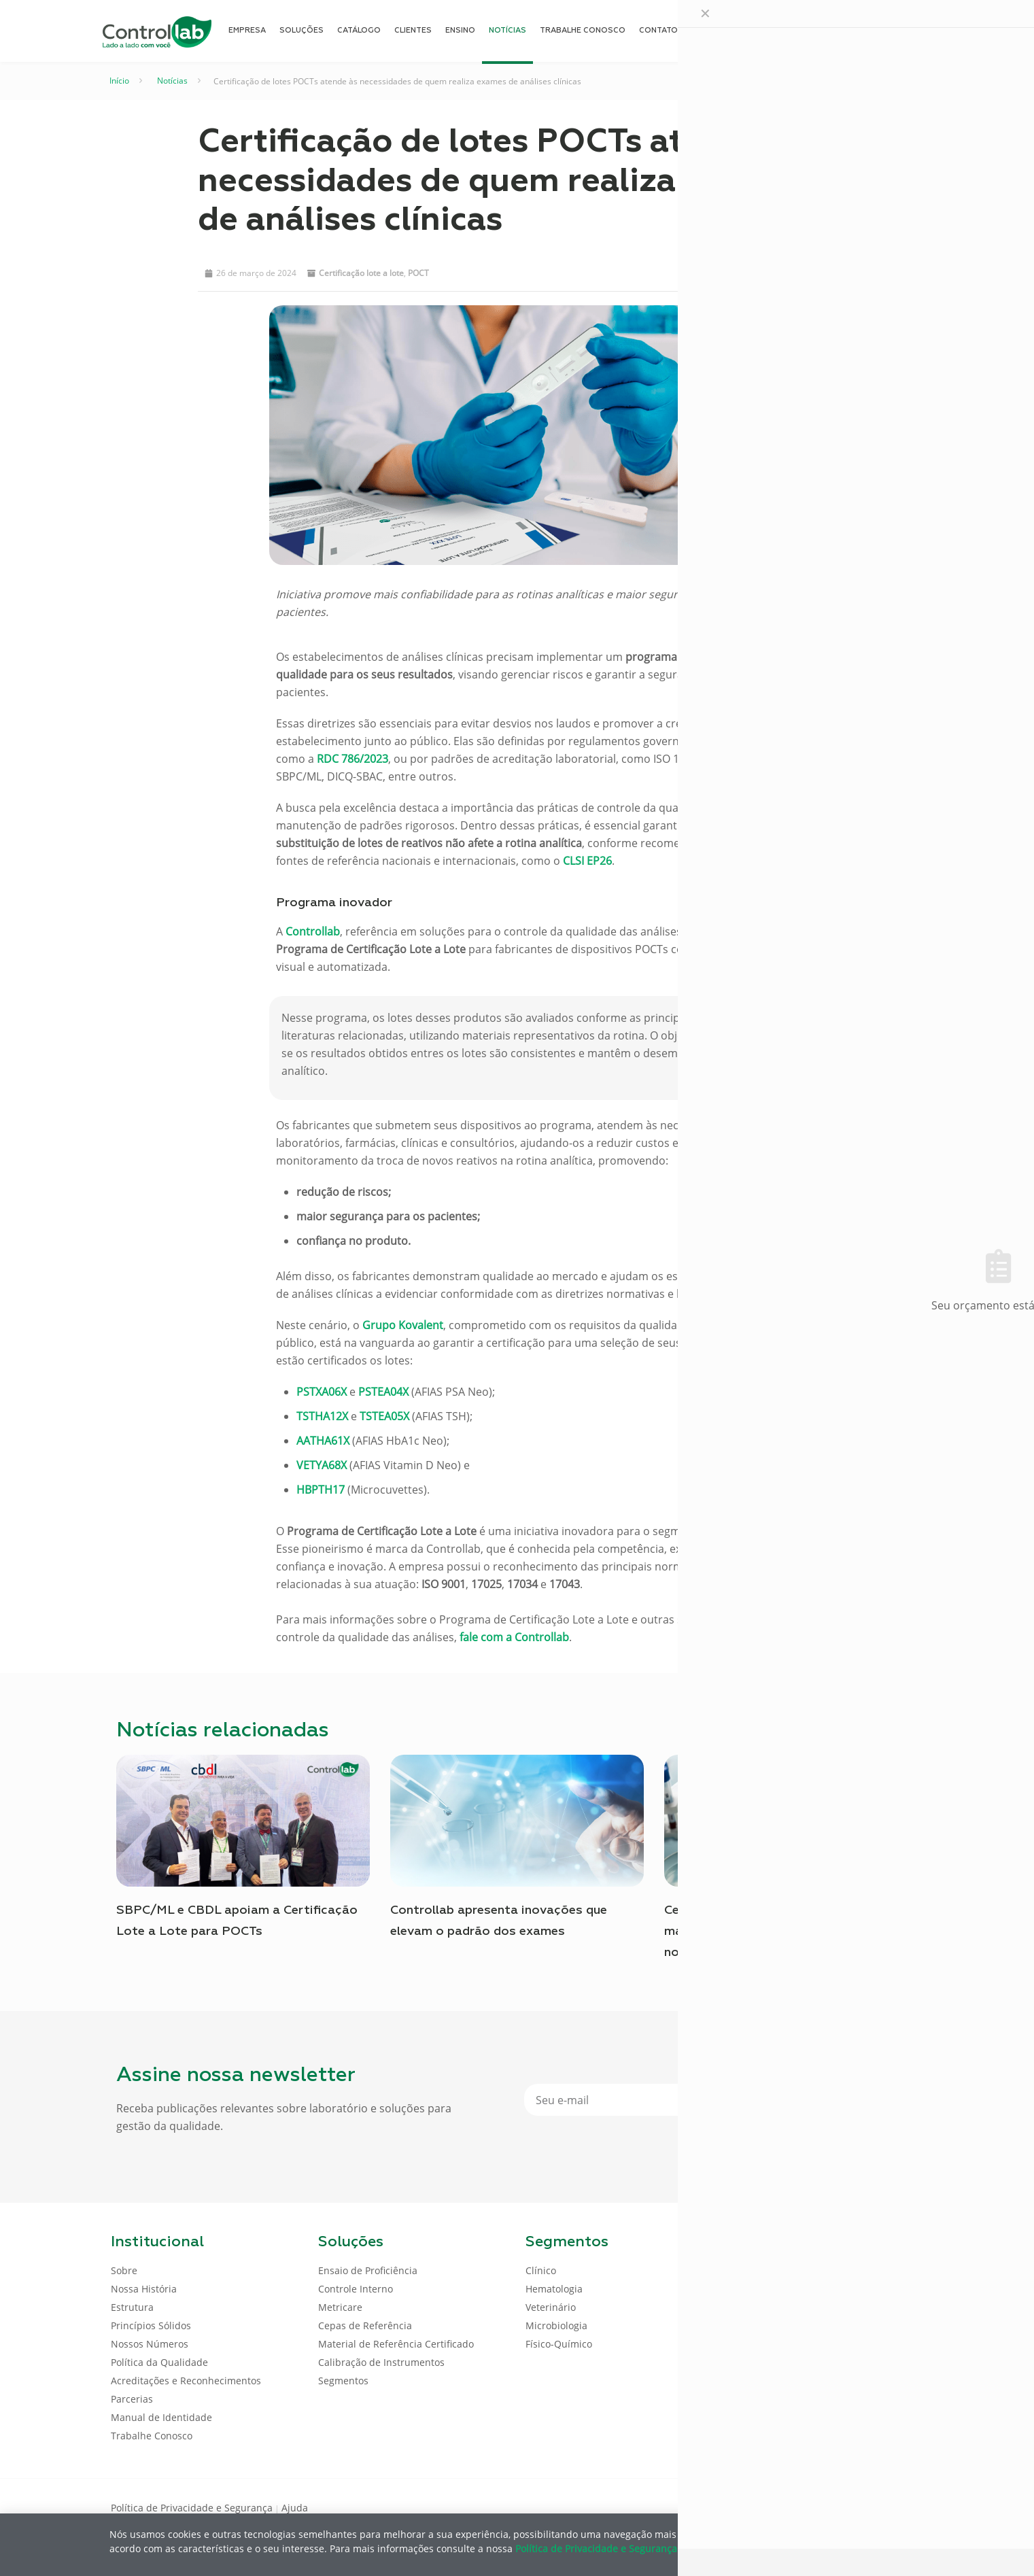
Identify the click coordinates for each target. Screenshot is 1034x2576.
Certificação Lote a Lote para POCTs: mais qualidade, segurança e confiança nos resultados (778, 1931)
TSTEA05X (384, 1416)
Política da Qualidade (159, 2362)
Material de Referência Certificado (396, 2343)
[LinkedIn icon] (858, 2506)
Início (119, 80)
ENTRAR (892, 30)
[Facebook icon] (836, 2506)
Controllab (313, 931)
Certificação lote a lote (361, 273)
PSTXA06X (321, 1391)
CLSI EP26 (587, 860)
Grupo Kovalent (402, 1325)
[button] (696, 271)
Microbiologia (556, 2325)
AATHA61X (322, 1440)
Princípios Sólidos (151, 2325)
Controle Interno (355, 2288)
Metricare (340, 2307)
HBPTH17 (320, 1489)
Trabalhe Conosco (151, 2435)
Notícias (172, 80)
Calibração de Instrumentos (381, 2362)
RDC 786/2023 (352, 758)
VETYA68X (321, 1465)
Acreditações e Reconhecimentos (186, 2380)
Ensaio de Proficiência (367, 2270)
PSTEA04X (383, 1391)
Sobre (124, 2270)
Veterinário (550, 2307)
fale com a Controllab (514, 1637)
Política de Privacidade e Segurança (192, 2507)
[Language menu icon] (832, 30)
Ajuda (294, 2507)
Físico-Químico (558, 2343)
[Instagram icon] (901, 2506)
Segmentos (343, 2380)
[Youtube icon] (880, 2506)
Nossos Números (149, 2343)
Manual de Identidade (161, 2417)
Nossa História (144, 2288)
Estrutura (132, 2307)
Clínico (540, 2270)
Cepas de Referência (365, 2325)
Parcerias (132, 2398)
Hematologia (554, 2288)
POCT (418, 273)
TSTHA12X (322, 1416)
